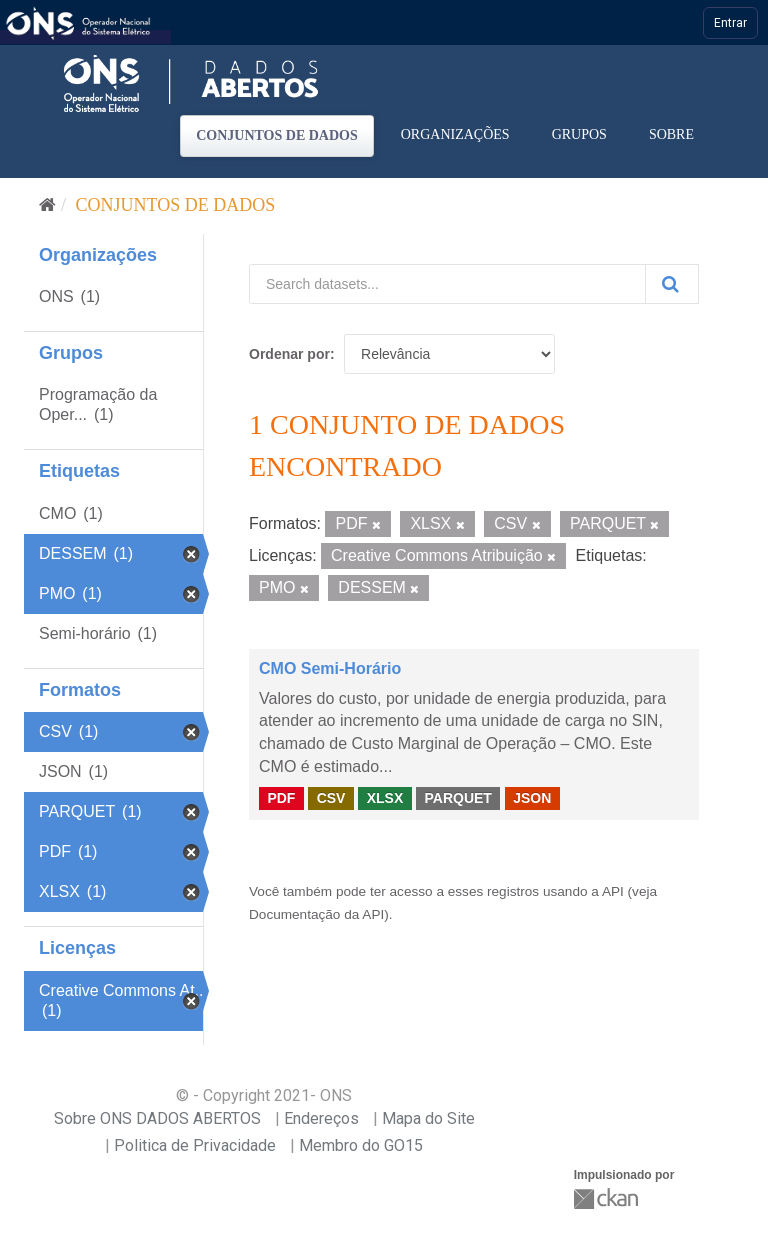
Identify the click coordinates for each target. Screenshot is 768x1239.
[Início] (47, 205)
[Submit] (672, 284)
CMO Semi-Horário (330, 668)
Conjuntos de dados (277, 135)
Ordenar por (289, 354)
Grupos (579, 134)
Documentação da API (316, 914)
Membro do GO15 (361, 1145)
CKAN (608, 1198)
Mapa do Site (428, 1118)
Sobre (671, 134)
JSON (532, 798)
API (613, 891)
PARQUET (457, 798)
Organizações (455, 134)
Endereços (321, 1118)
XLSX (385, 798)
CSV (331, 798)
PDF (281, 798)
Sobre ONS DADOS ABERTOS (157, 1118)
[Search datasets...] (447, 284)
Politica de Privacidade (195, 1145)
